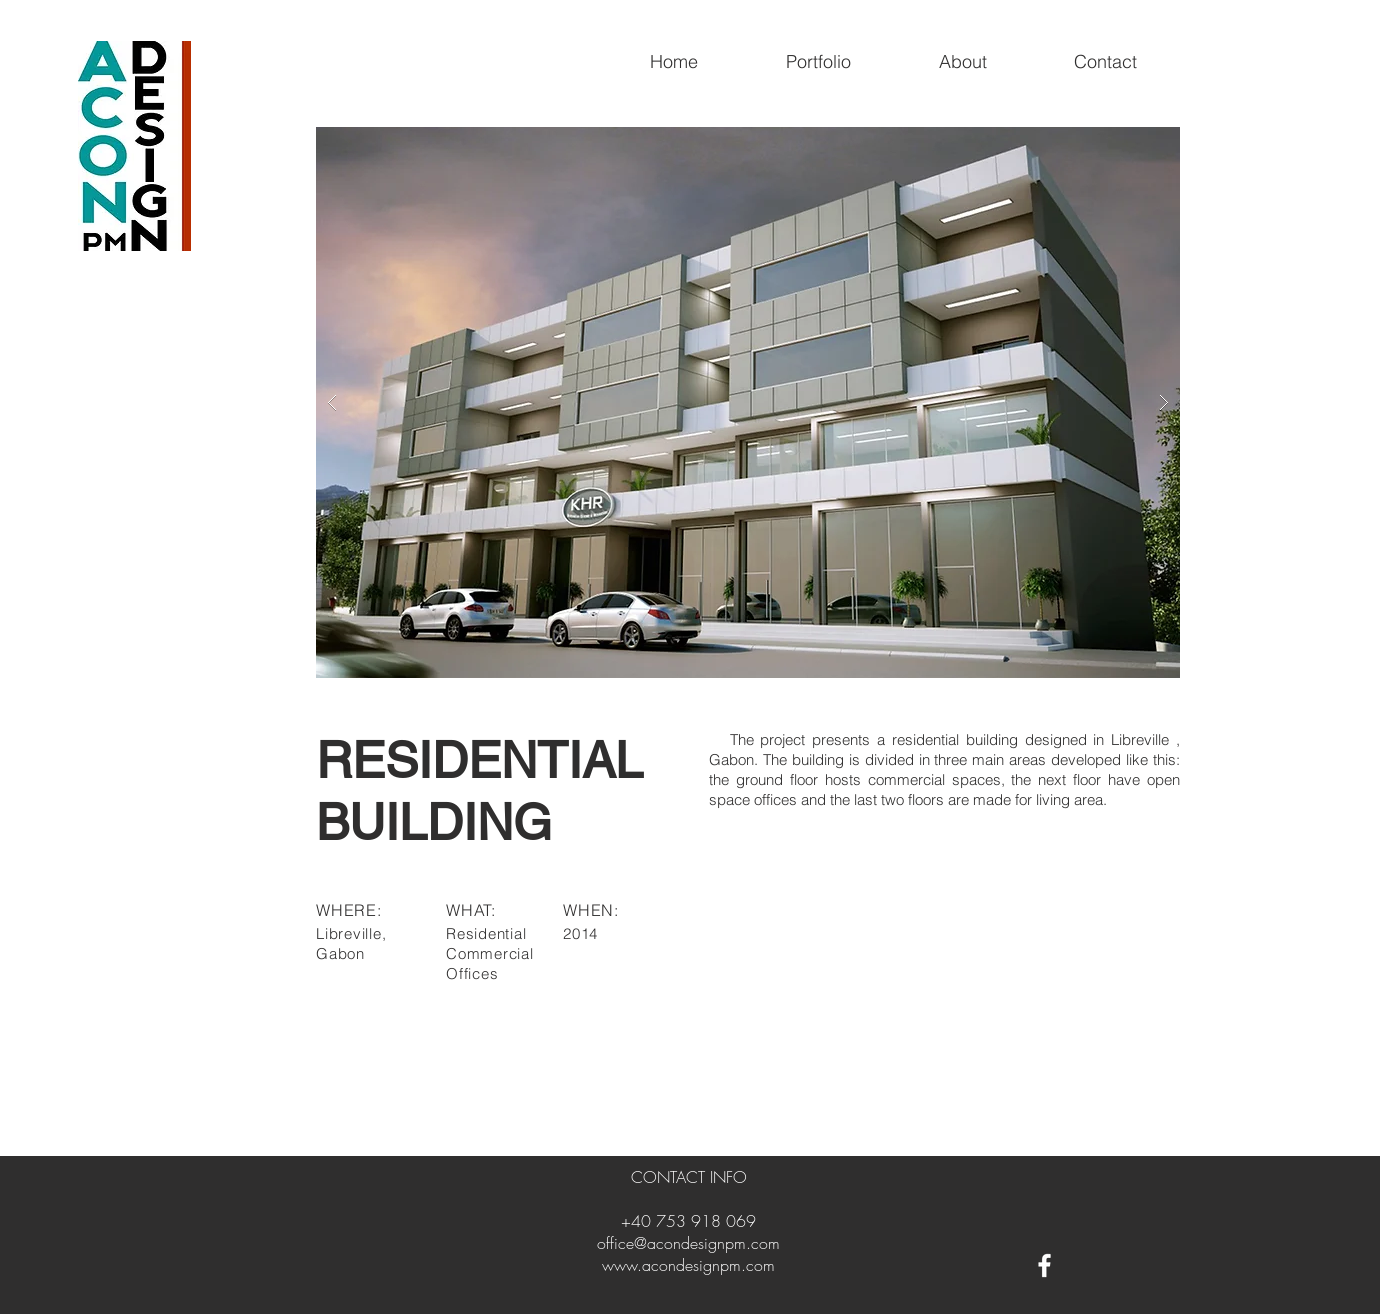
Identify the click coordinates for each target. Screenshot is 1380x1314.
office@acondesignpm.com (688, 1243)
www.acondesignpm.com (688, 1265)
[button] (748, 402)
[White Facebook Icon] (1044, 1265)
